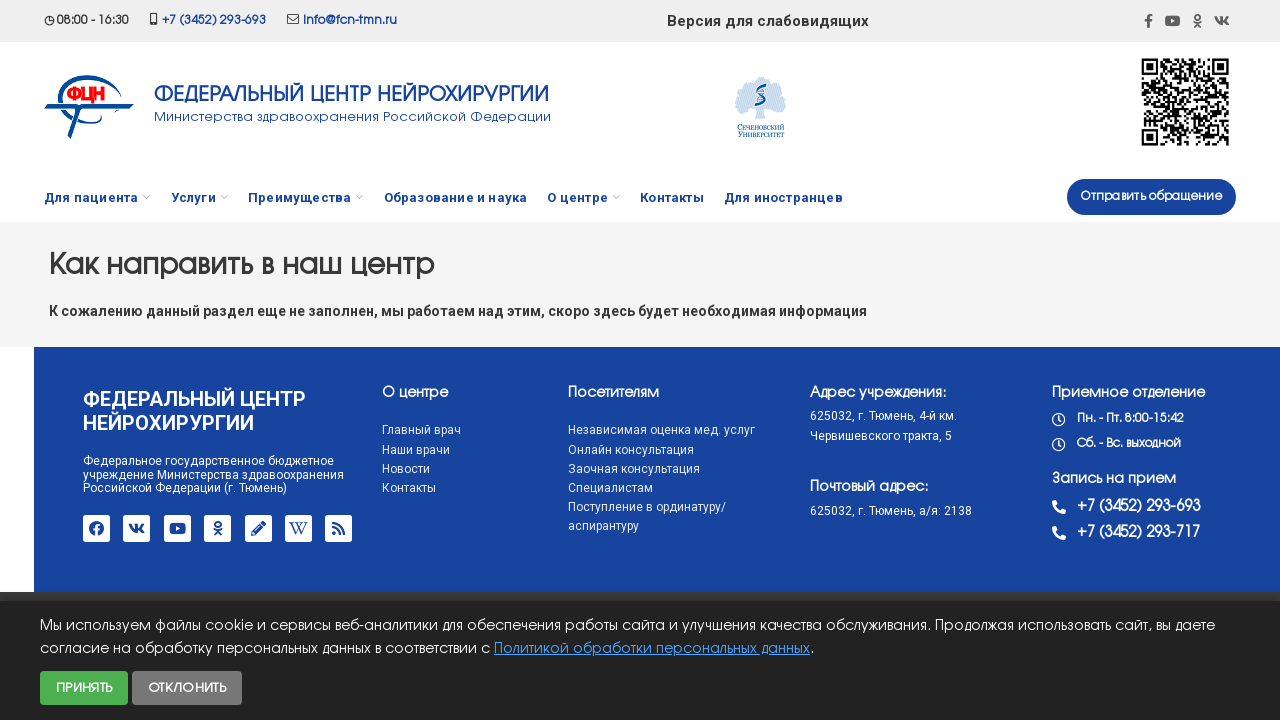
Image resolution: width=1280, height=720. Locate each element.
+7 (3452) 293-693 (214, 20)
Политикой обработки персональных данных (652, 649)
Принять (84, 688)
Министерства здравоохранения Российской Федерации (352, 117)
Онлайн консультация (592, 450)
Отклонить (187, 688)
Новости (367, 469)
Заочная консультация (595, 469)
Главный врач (382, 430)
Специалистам (571, 488)
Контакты (370, 488)
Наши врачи (377, 450)
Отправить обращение (1151, 196)
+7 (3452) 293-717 (1099, 533)
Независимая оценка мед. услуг (622, 430)
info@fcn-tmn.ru (350, 20)
